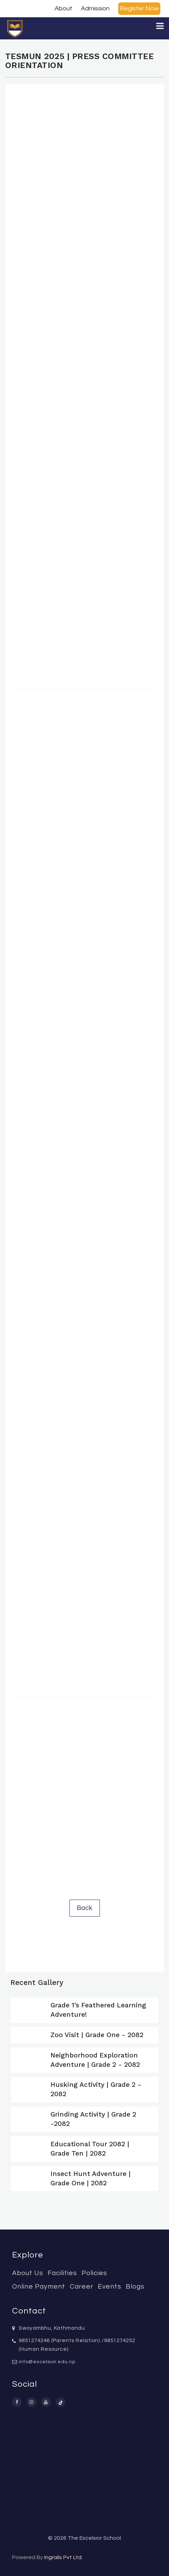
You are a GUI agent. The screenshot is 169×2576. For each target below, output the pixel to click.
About (63, 8)
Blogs (135, 2286)
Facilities (62, 2273)
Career (81, 2286)
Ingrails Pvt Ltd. (63, 2557)
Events (109, 2286)
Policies (94, 2273)
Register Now (139, 8)
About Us (27, 2273)
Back (85, 1907)
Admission (95, 8)
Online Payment (38, 2286)
